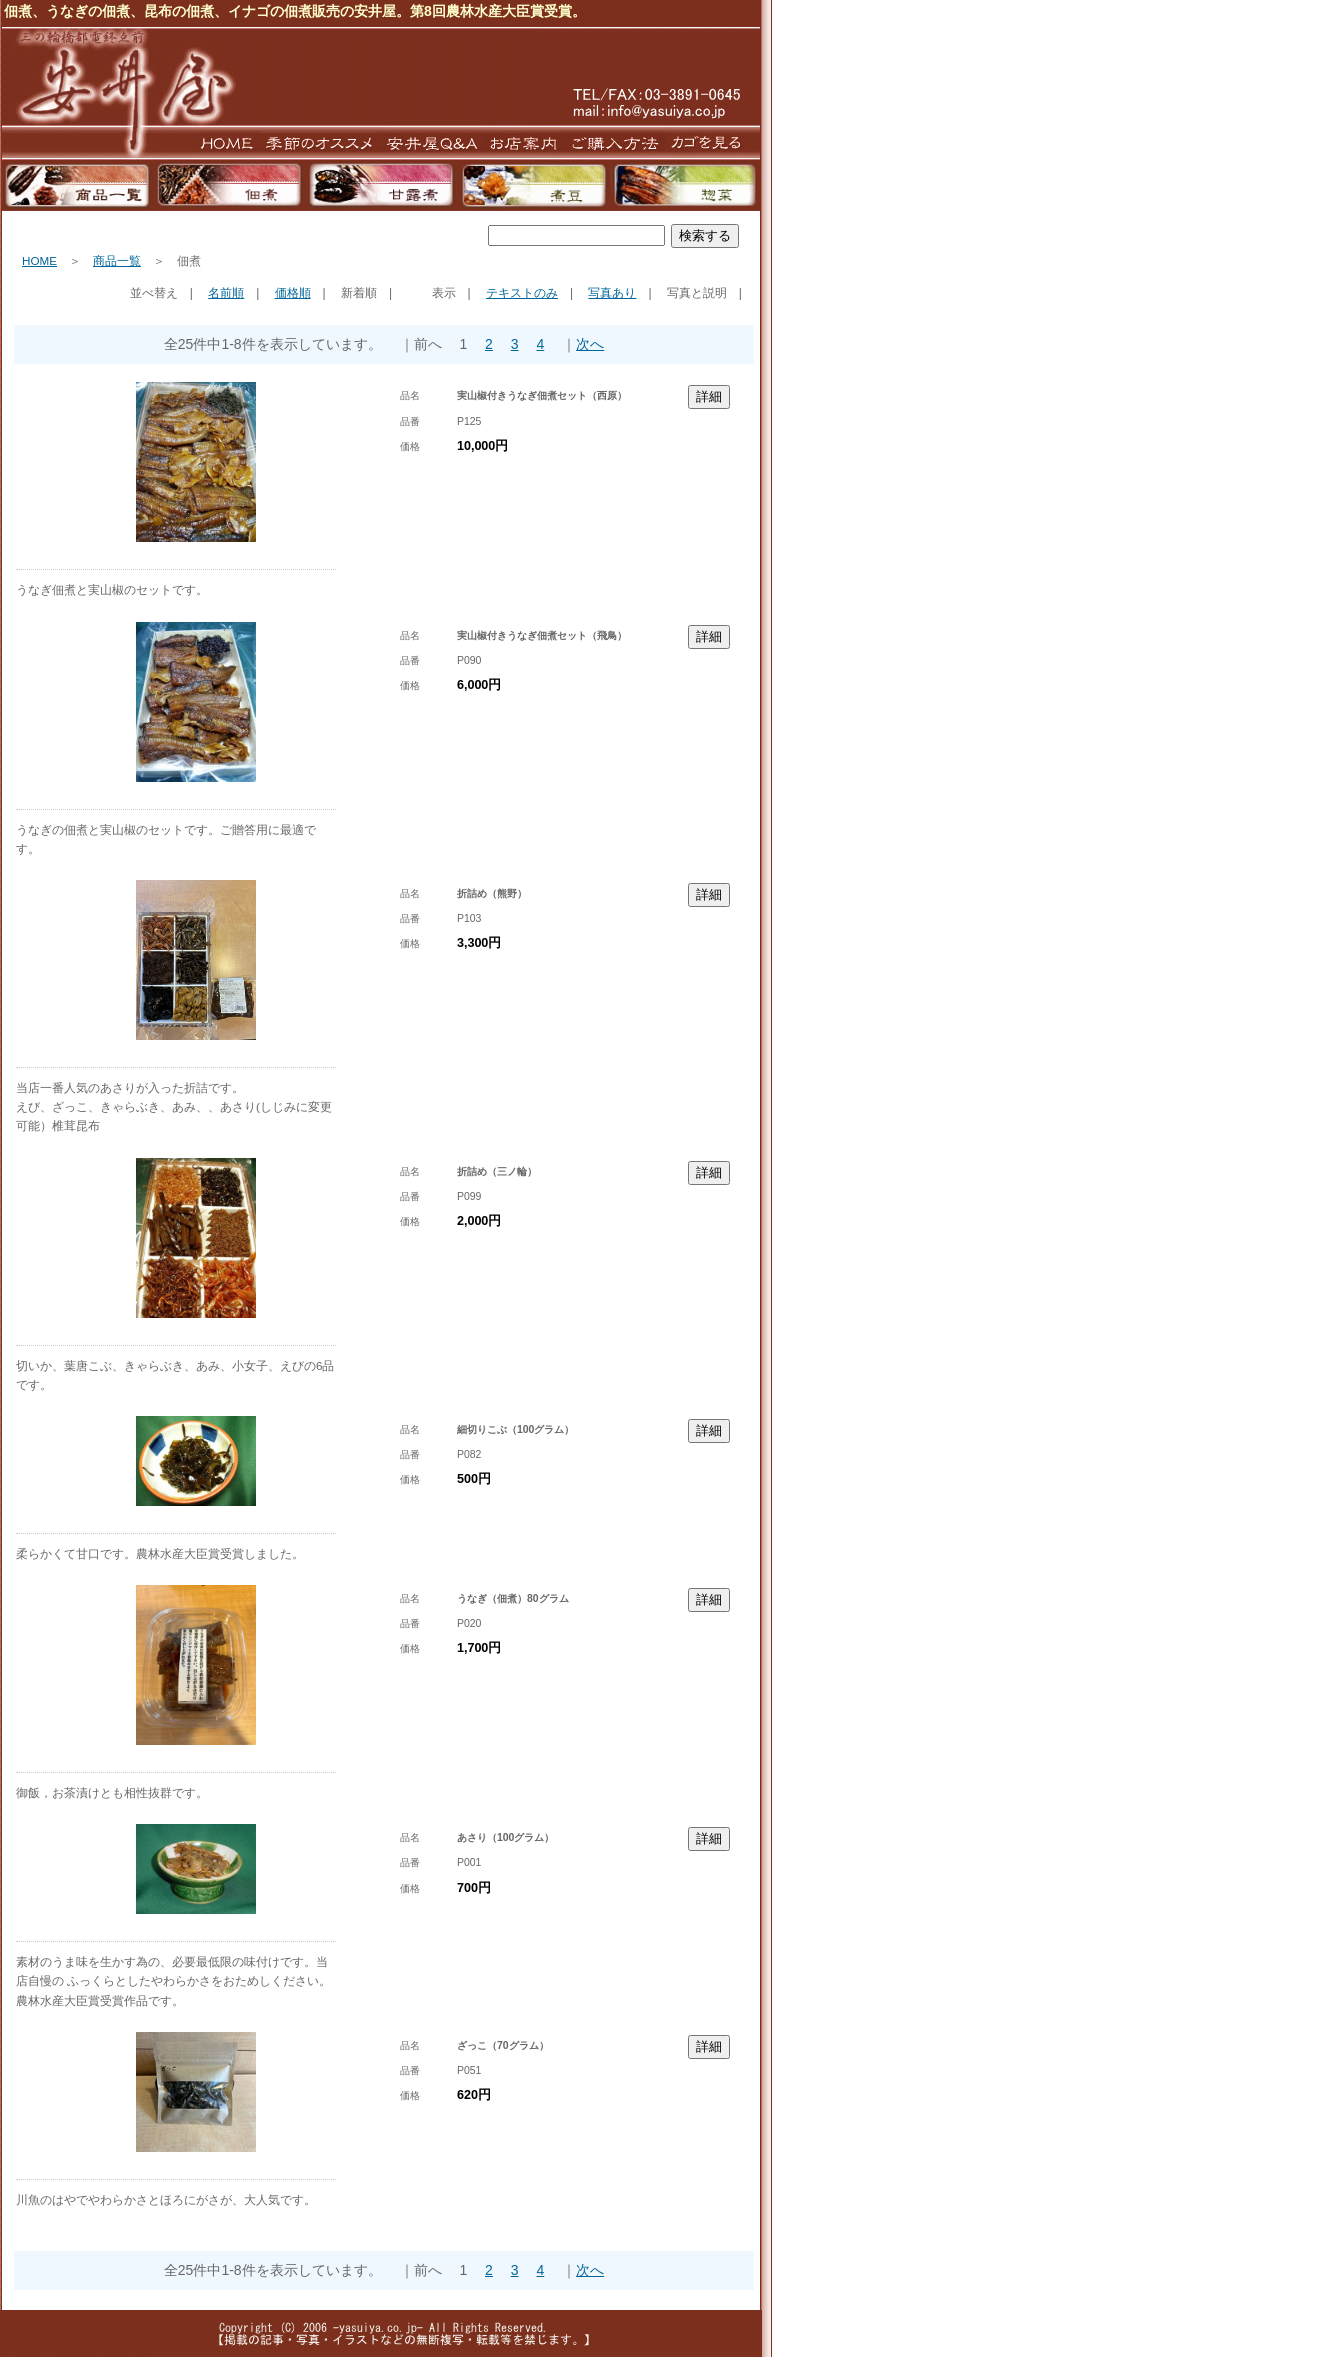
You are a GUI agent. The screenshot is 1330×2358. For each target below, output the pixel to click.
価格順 (293, 293)
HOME (39, 260)
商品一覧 (117, 260)
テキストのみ (522, 293)
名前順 (226, 293)
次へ (590, 344)
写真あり (612, 293)
